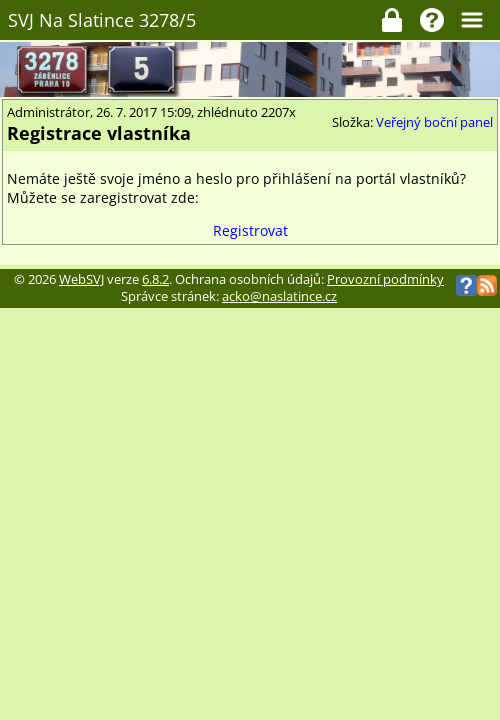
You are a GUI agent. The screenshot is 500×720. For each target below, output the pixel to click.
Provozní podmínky (385, 279)
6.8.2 (155, 279)
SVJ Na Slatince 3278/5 (102, 20)
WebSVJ (81, 279)
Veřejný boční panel (434, 122)
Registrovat (250, 230)
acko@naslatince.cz (279, 296)
